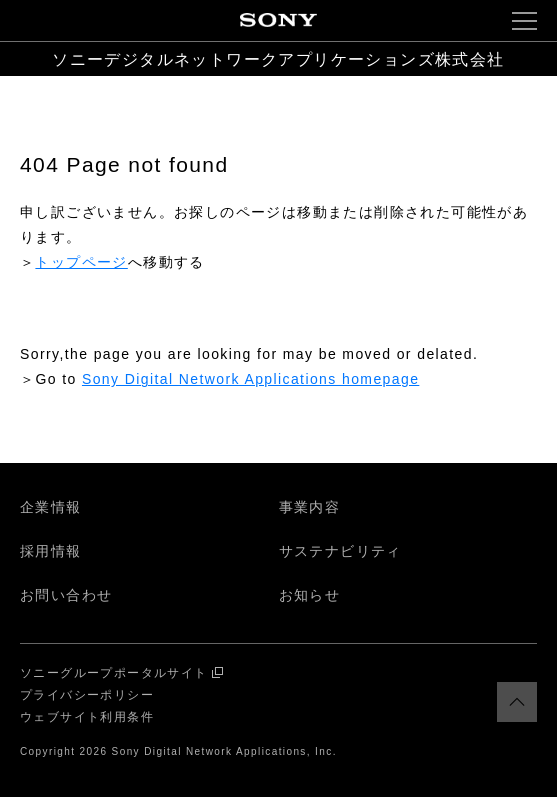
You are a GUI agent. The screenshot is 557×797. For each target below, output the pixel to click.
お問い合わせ (66, 595)
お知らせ (310, 595)
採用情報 (51, 551)
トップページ (81, 262)
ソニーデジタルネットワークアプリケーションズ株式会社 (278, 59)
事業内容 (310, 507)
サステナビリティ (340, 551)
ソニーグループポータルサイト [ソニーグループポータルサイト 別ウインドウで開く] (114, 673)
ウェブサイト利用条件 (87, 717)
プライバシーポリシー (87, 695)
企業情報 (51, 507)
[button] (524, 21)
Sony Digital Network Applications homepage (250, 379)
